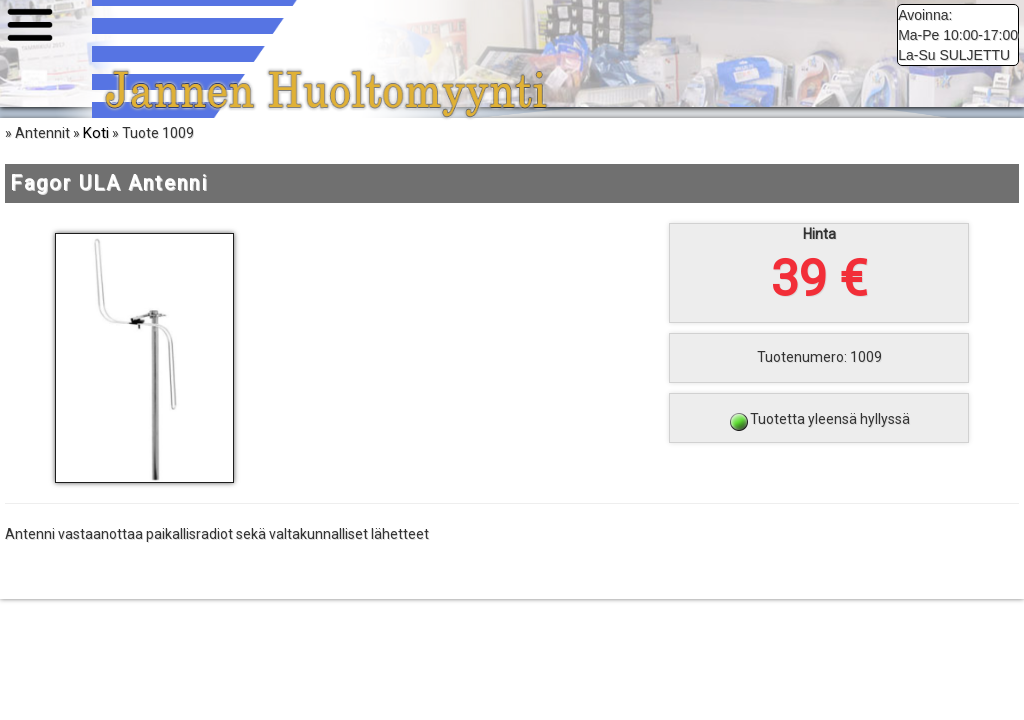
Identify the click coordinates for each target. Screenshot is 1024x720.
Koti (96, 150)
